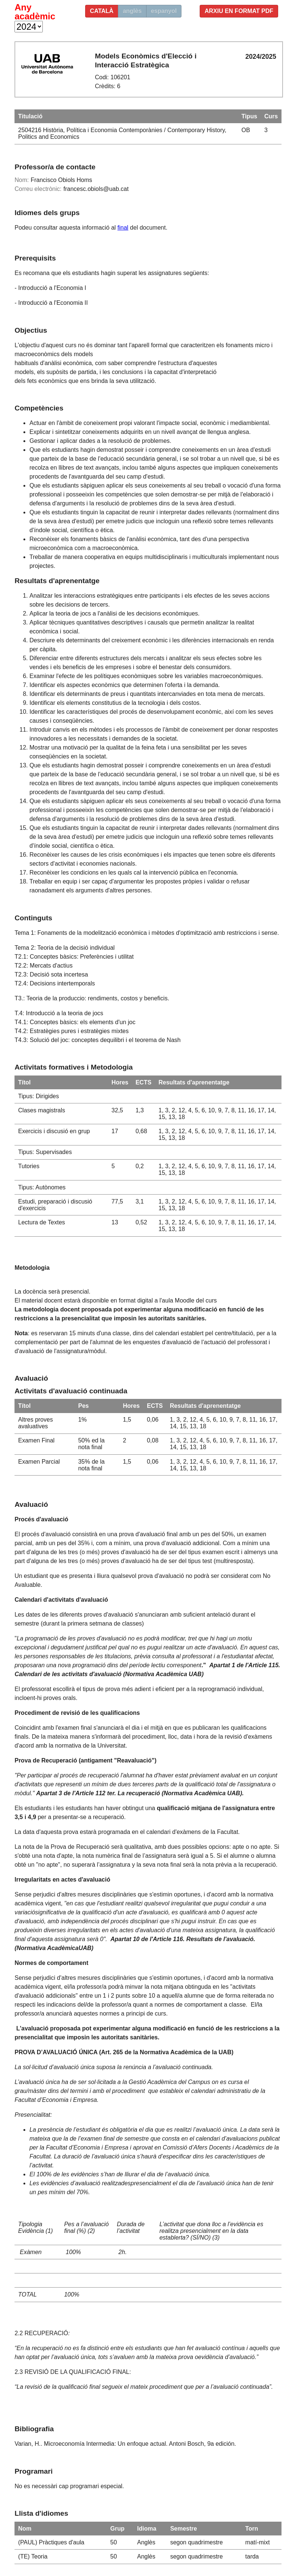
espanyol (164, 11)
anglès (132, 11)
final (123, 227)
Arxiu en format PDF (239, 11)
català (101, 11)
